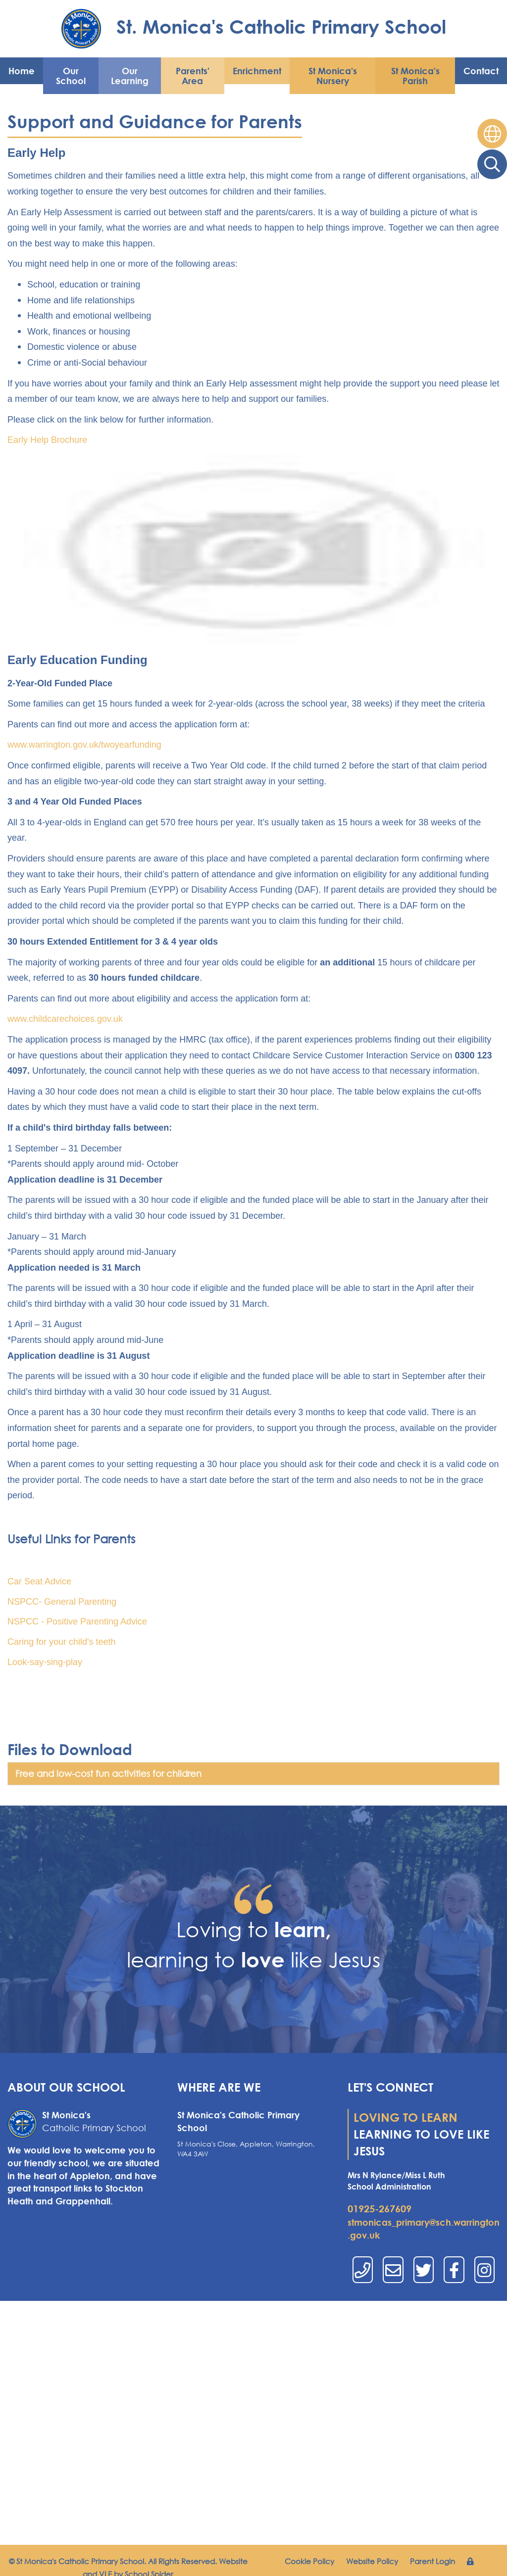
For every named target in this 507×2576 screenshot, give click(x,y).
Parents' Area (192, 75)
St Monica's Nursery (332, 75)
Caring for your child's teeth (61, 1642)
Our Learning (130, 75)
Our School (71, 75)
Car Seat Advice (39, 1581)
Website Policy (372, 2561)
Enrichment (257, 70)
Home (21, 70)
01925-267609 (379, 2208)
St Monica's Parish (415, 75)
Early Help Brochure (47, 440)
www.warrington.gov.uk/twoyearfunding (84, 745)
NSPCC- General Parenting (61, 1602)
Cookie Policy (309, 2561)
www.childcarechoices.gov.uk (65, 1019)
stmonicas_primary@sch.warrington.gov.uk (424, 2229)
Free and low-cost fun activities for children (108, 1773)
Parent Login (432, 2561)
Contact (481, 70)
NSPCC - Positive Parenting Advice (77, 1621)
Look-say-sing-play (44, 1662)
